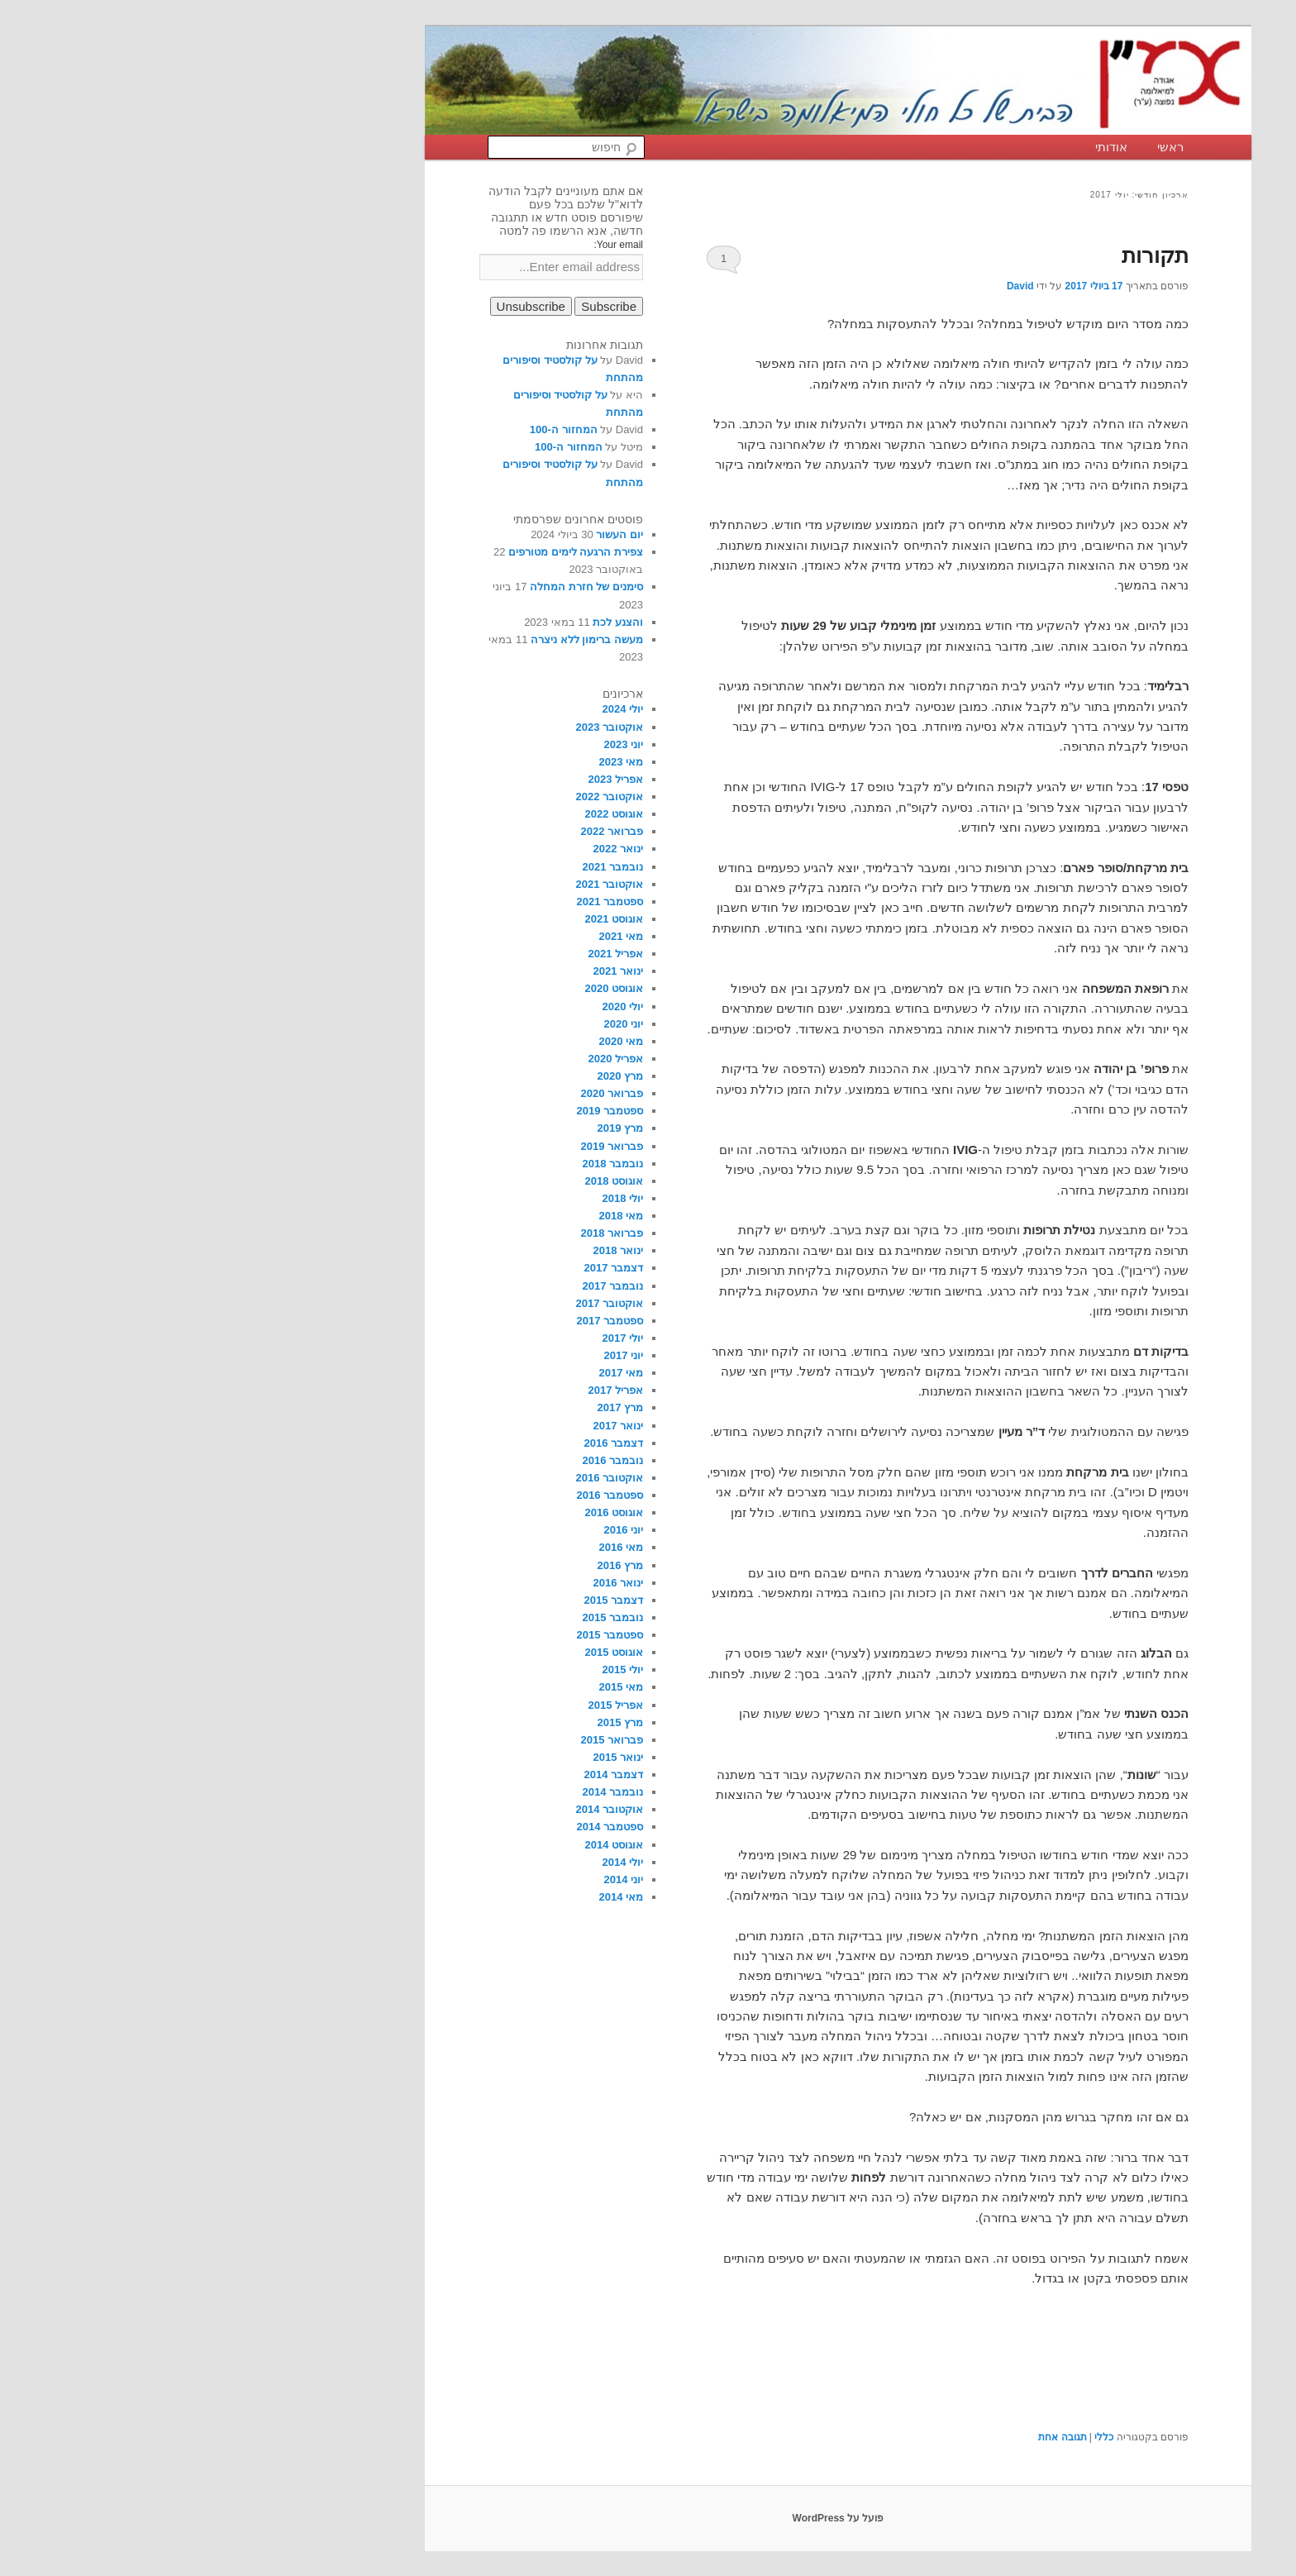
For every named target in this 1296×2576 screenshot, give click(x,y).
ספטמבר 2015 (419, 1635)
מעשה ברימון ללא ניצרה (397, 639)
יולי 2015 (432, 1669)
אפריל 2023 (425, 779)
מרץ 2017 (430, 1407)
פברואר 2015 (421, 1740)
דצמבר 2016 (423, 1443)
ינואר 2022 (428, 848)
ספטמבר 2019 (419, 1110)
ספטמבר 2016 (419, 1495)
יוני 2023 (433, 744)
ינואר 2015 (428, 1757)
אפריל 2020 (425, 1058)
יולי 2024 (432, 709)
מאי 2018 (430, 1215)
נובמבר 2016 (422, 1460)
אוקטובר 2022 (419, 796)
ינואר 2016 (428, 1583)
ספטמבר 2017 (419, 1320)
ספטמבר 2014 (419, 1826)
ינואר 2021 (428, 971)
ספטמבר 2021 (419, 901)
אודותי (921, 147)
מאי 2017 (430, 1373)
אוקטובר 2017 (419, 1303)
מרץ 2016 (430, 1565)
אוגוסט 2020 (423, 988)
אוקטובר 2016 (419, 1478)
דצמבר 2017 (423, 1268)
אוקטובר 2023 (419, 727)
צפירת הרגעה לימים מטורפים (385, 552)
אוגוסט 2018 (423, 1181)
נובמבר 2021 (422, 867)
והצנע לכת (428, 622)
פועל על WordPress (648, 2518)
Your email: (428, 244)
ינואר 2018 (428, 1250)
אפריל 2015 (425, 1705)
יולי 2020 (432, 1006)
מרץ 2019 (430, 1128)
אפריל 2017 (425, 1390)
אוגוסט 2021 (423, 919)
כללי (913, 2437)
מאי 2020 (430, 1041)
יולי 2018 (432, 1198)
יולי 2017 (432, 1338)
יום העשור (429, 534)
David (830, 286)
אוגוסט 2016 (423, 1512)
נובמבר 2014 (422, 1792)
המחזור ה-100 (373, 429)
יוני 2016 (433, 1530)
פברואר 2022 (421, 831)
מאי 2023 (430, 762)
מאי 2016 (430, 1547)
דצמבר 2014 (423, 1774)
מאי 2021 (430, 936)
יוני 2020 (433, 1024)
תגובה (872, 2437)
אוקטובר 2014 (419, 1809)
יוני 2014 (433, 1879)
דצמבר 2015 (423, 1600)
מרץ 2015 (430, 1722)
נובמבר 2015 (422, 1617)
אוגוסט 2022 (423, 814)
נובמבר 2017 (422, 1286)
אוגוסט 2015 (423, 1652)
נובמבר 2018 (422, 1163)
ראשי (980, 147)
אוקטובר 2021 (419, 884)
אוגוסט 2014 (423, 1845)
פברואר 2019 (421, 1146)
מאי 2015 (430, 1687)
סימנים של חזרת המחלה (396, 586)
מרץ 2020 (430, 1076)
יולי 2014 (432, 1862)
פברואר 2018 (421, 1233)
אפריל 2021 (425, 953)
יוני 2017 (433, 1355)
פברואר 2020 (421, 1093)
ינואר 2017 (428, 1425)
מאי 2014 (430, 1897)
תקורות (965, 255)
